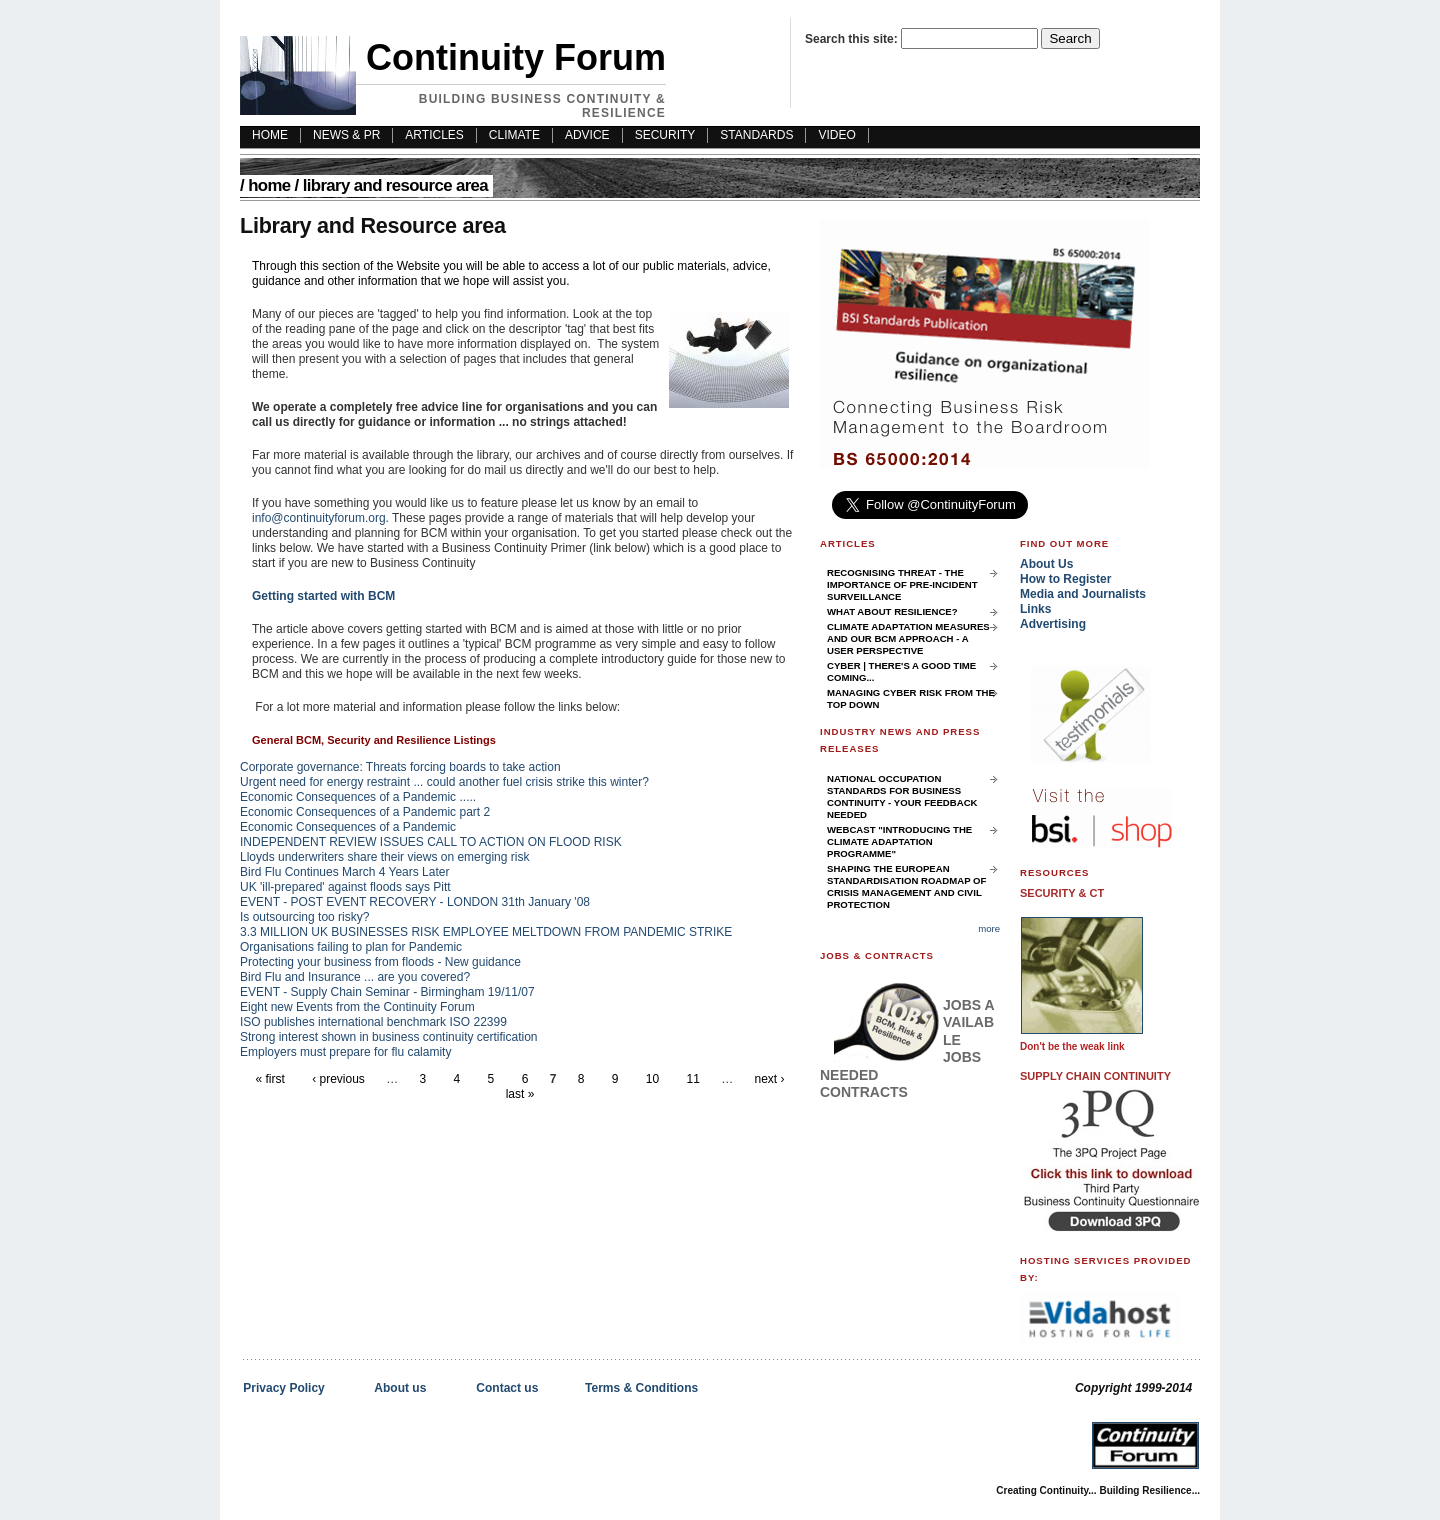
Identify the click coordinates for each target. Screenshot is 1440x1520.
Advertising (1053, 624)
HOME (270, 135)
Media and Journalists (1083, 594)
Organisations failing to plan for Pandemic (351, 947)
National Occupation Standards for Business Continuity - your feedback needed (902, 796)
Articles (434, 135)
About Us (1046, 564)
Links (1035, 609)
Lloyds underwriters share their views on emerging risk (384, 857)
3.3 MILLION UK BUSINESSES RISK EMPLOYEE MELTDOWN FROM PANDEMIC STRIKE (486, 932)
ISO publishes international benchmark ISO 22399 (373, 1022)
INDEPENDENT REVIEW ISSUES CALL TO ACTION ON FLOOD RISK (431, 842)
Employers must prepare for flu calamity (345, 1052)
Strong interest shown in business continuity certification (389, 1037)
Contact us (507, 1388)
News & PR (346, 135)
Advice (587, 135)
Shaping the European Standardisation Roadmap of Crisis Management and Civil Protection (906, 886)
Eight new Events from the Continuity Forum (357, 1007)
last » (520, 1094)
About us (400, 1388)
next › (770, 1079)
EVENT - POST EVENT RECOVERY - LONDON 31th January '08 (415, 902)
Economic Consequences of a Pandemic (348, 827)
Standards (756, 135)
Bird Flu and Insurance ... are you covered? (355, 977)
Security (665, 135)
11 (692, 1079)
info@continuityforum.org (319, 518)
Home (269, 185)
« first (269, 1079)
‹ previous (338, 1079)
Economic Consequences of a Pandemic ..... (358, 797)
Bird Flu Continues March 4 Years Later (344, 872)
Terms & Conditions (641, 1388)
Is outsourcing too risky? (304, 917)
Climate (514, 135)
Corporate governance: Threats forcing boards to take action (400, 767)
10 (652, 1079)
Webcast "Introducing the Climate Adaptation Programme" (899, 841)
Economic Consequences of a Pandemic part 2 (365, 812)
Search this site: (853, 39)
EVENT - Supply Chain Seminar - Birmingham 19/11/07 (387, 992)
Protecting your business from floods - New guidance (380, 962)
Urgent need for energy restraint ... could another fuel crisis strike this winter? (444, 782)
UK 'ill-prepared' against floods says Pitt (345, 887)
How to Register (1065, 579)
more (989, 928)
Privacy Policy (283, 1388)
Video (836, 135)
